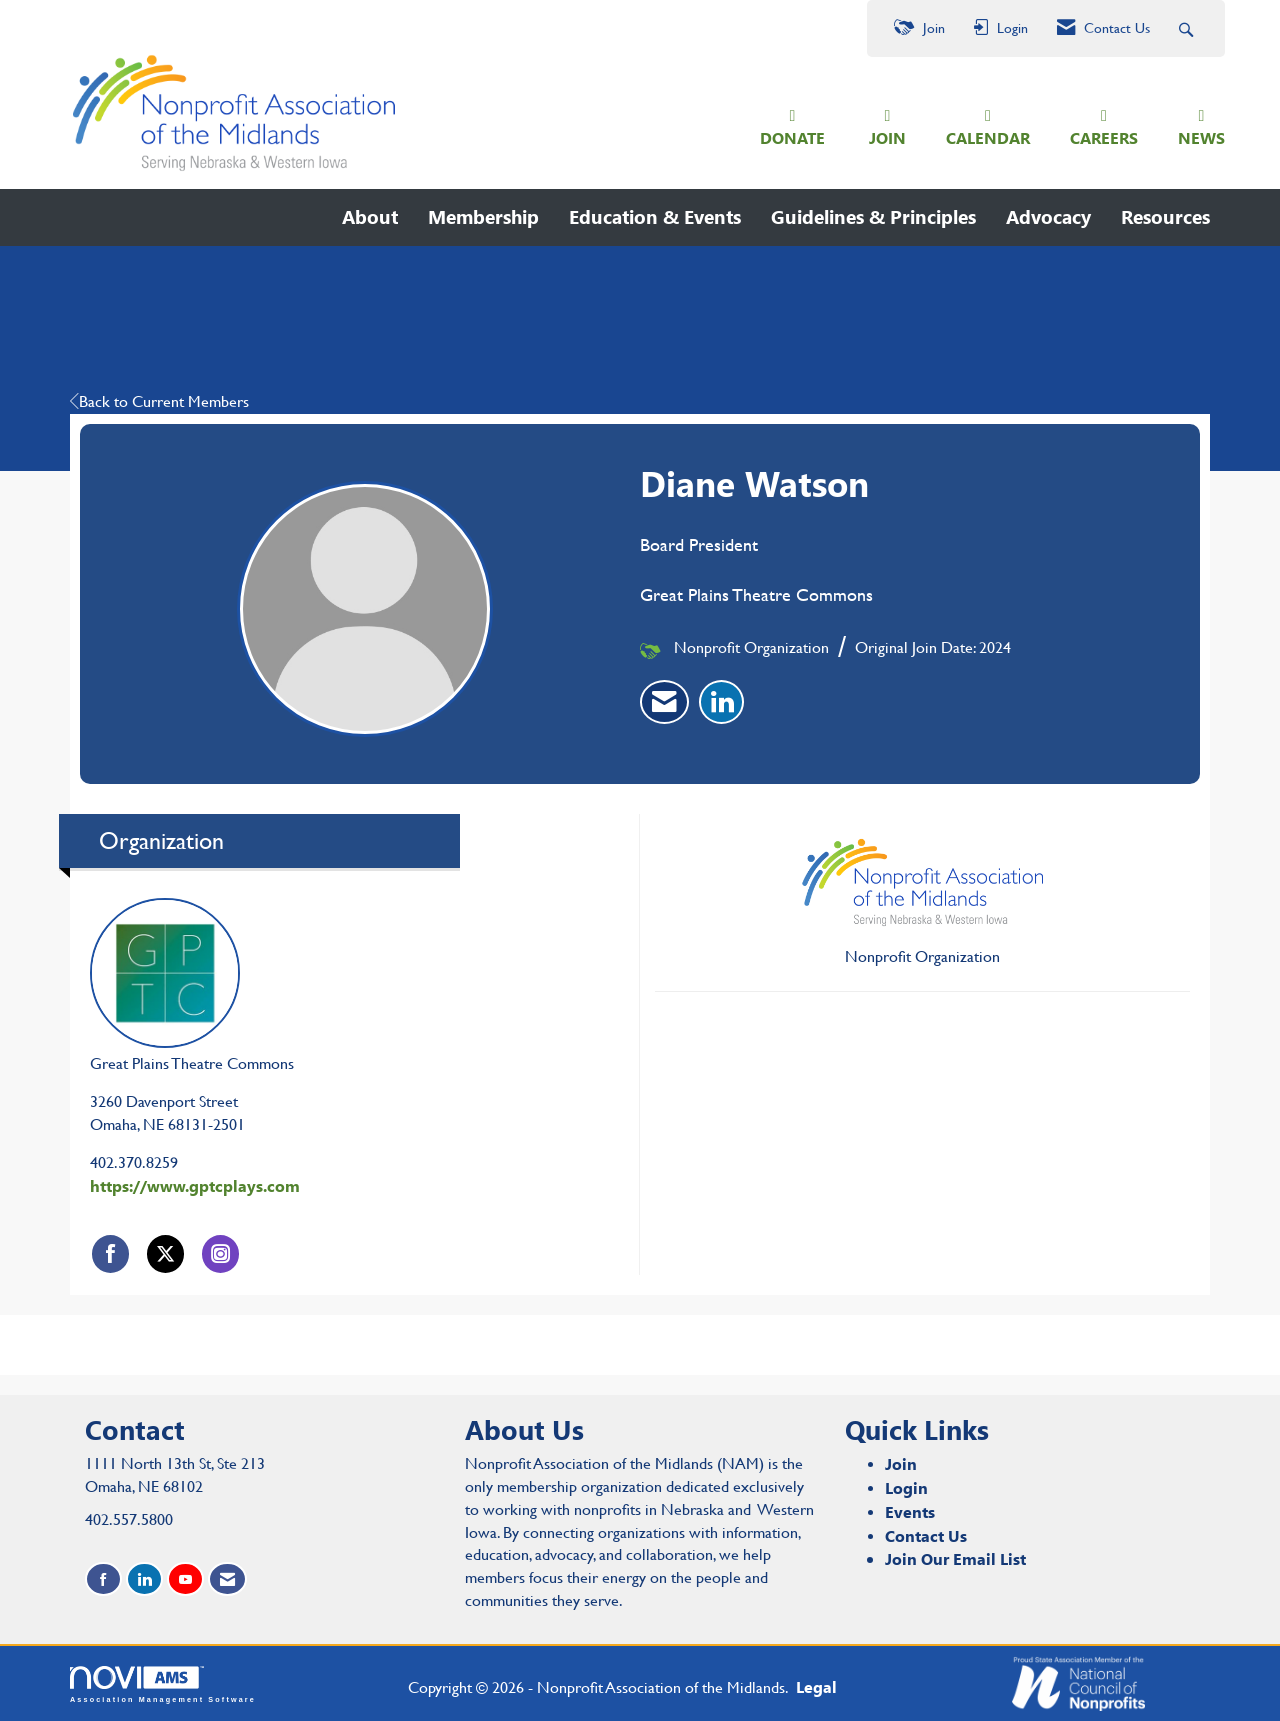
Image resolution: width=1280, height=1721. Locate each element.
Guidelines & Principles (873, 216)
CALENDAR (988, 137)
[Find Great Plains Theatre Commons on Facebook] (110, 1253)
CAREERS (1104, 137)
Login (906, 1487)
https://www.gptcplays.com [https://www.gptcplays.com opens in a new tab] (195, 1185)
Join (901, 1463)
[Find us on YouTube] (185, 1579)
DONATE (792, 137)
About (370, 216)
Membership (483, 216)
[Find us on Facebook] (103, 1579)
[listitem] (664, 702)
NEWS (1201, 137)
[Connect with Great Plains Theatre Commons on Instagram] (220, 1253)
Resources (1165, 216)
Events (910, 1511)
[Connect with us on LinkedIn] (144, 1579)
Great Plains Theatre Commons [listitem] (192, 985)
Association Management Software (163, 1684)
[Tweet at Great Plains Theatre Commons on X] (165, 1253)
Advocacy (1048, 216)
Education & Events (655, 216)
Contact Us (926, 1535)
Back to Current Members (159, 401)
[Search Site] (1188, 28)
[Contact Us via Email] (227, 1579)
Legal (816, 1686)
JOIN (887, 137)
